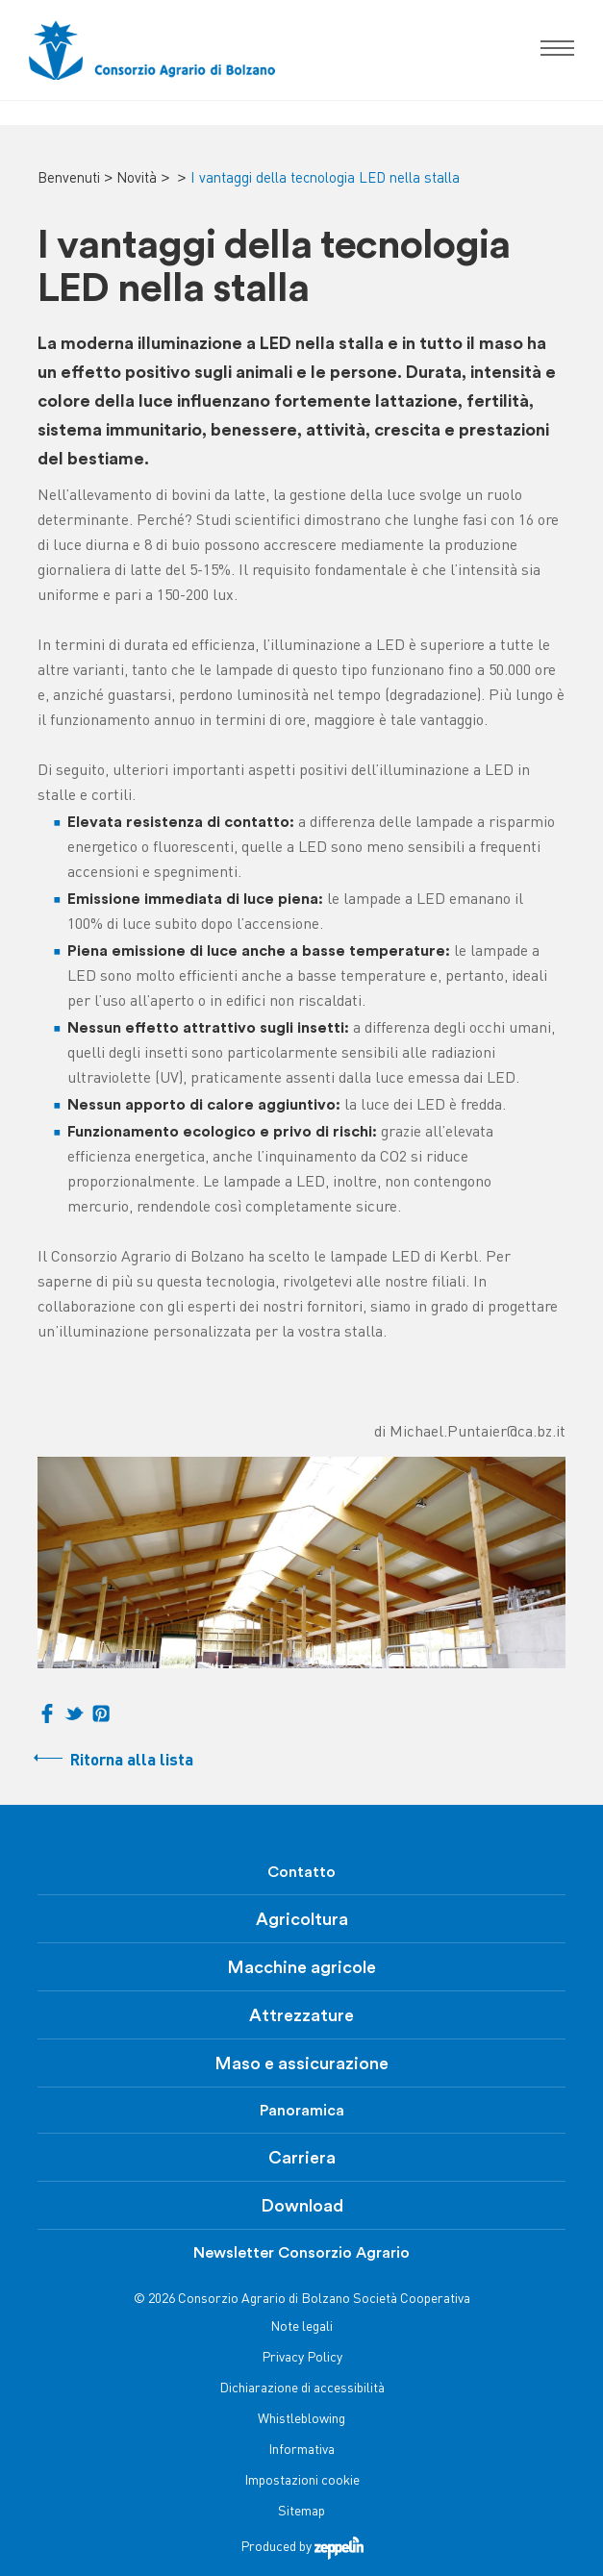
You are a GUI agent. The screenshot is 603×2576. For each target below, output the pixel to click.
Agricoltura (302, 1919)
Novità (136, 179)
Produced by (302, 2547)
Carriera (302, 2157)
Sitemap (301, 2512)
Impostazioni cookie (302, 2481)
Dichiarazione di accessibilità (302, 2389)
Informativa (301, 2450)
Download (302, 2205)
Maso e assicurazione (301, 2063)
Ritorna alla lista (131, 1761)
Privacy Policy (302, 2358)
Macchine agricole (301, 1967)
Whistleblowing (301, 2419)
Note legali (301, 2327)
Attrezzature (301, 2015)
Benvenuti (69, 179)
